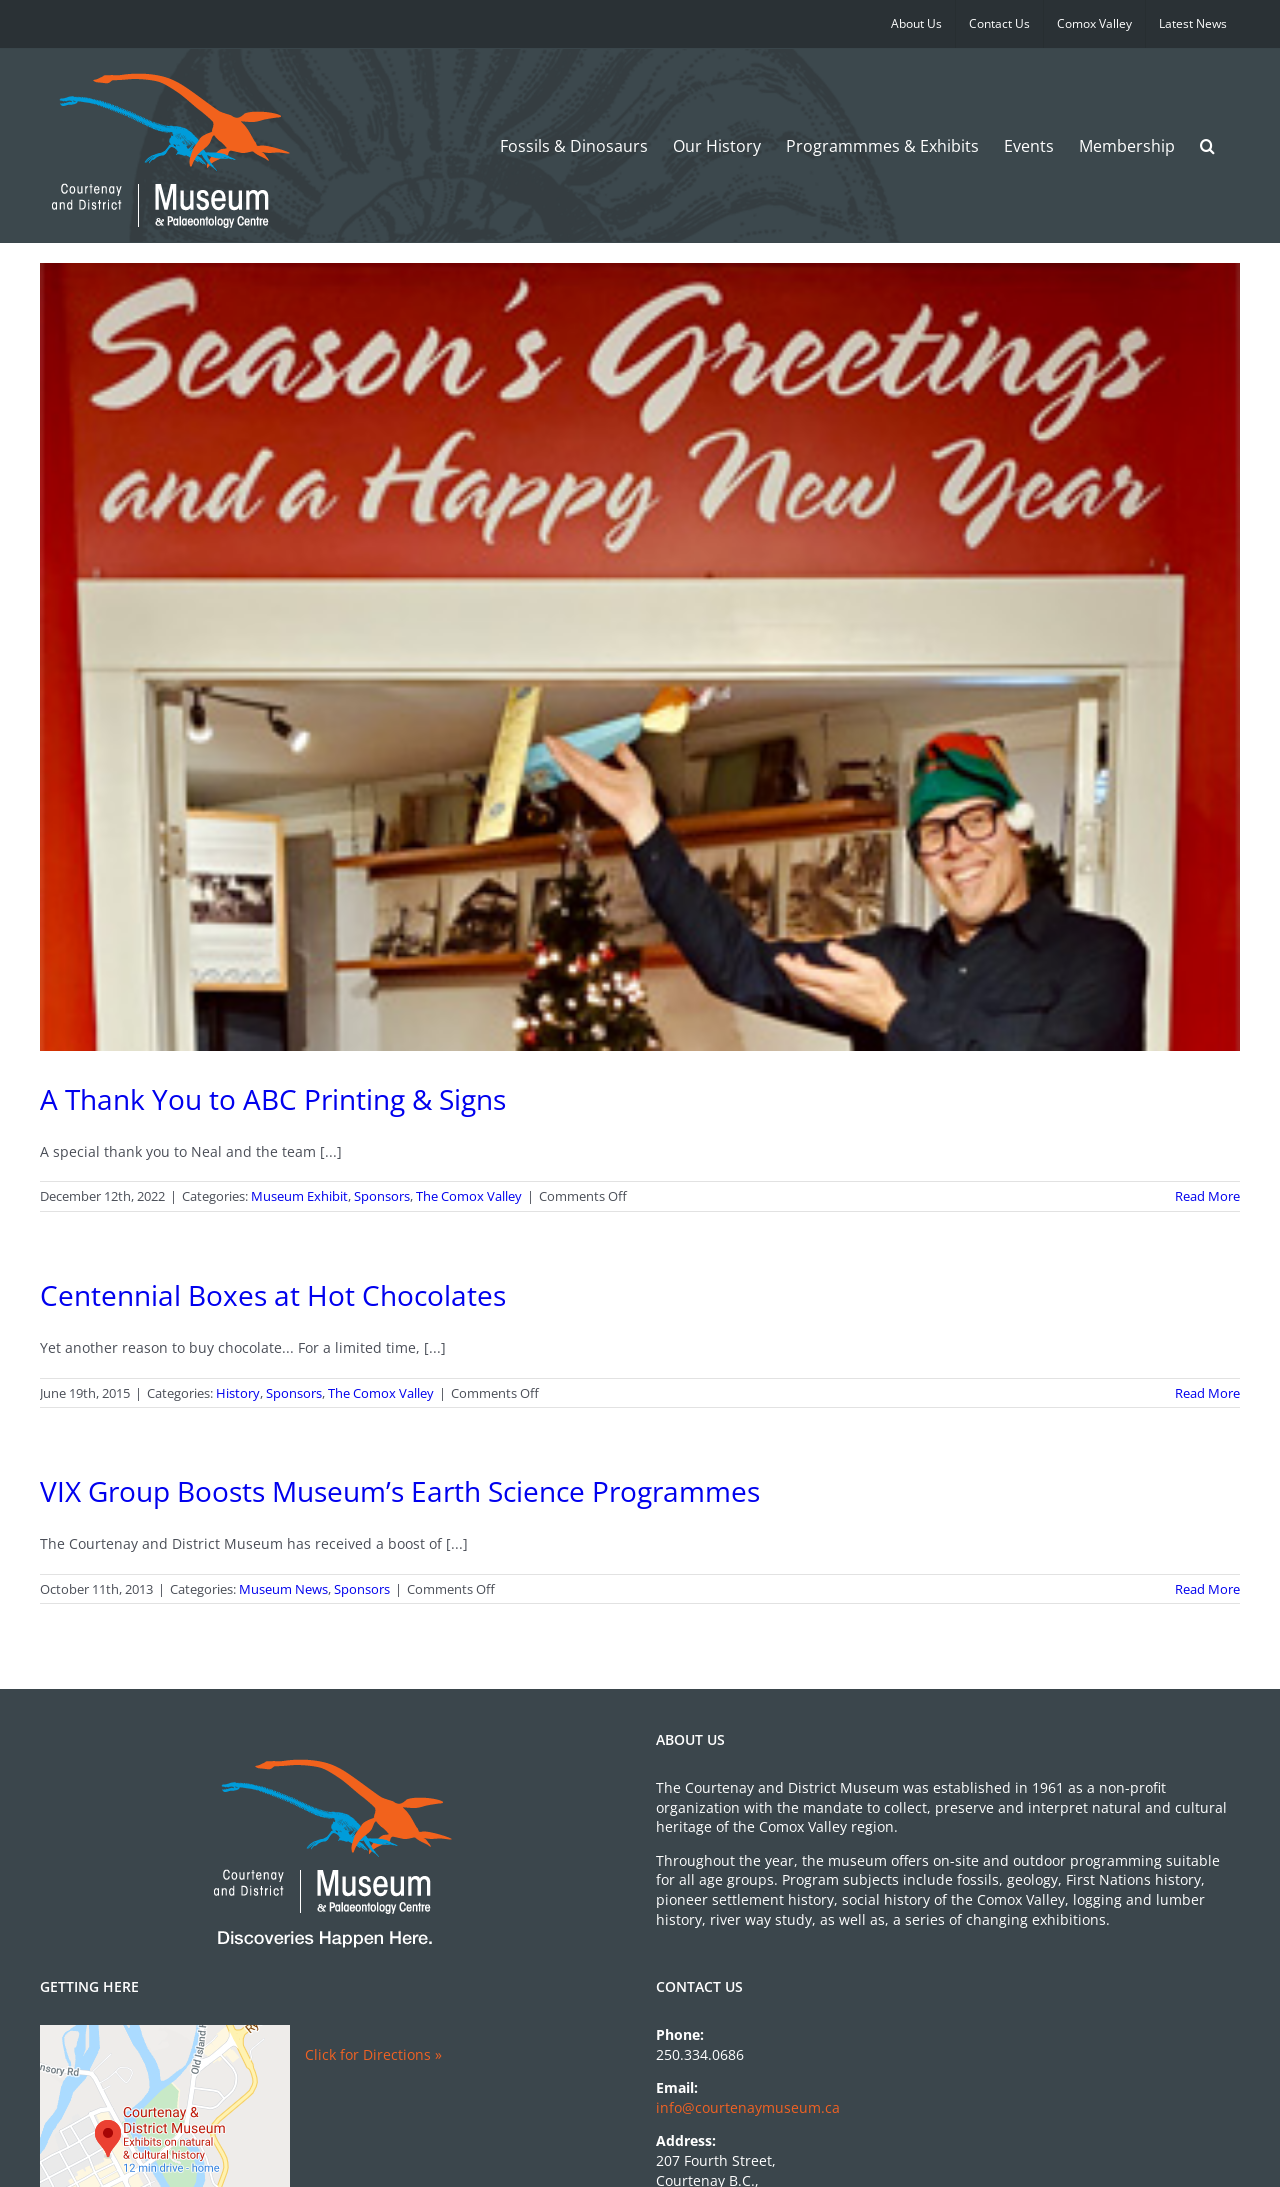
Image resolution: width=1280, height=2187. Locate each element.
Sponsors (382, 1196)
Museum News (283, 1589)
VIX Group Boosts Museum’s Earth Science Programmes (400, 1491)
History (238, 1393)
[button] (1207, 145)
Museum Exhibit (299, 1196)
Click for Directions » (373, 2054)
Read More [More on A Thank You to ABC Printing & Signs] (1207, 1196)
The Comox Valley (469, 1196)
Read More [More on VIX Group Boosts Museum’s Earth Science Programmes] (1207, 1589)
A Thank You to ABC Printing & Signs (273, 1099)
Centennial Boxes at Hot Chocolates (273, 1295)
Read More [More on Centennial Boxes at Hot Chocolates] (1207, 1393)
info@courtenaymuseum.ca (748, 2107)
